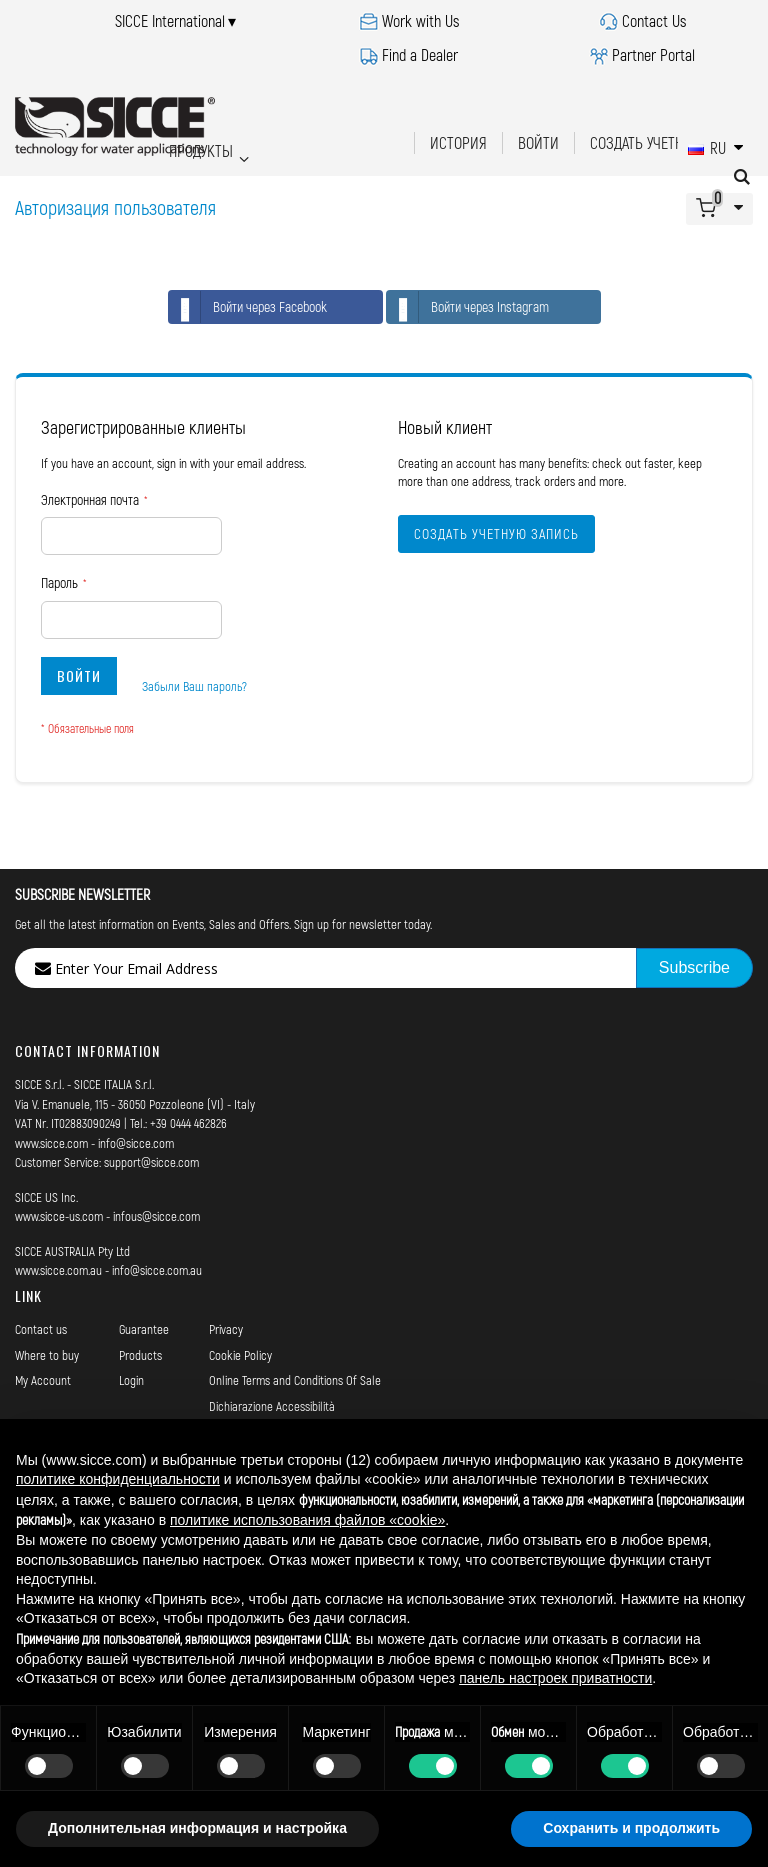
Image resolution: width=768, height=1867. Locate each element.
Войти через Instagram (468, 307)
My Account (43, 1380)
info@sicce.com (136, 1143)
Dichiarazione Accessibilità (272, 1406)
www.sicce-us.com (59, 1216)
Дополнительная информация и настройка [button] (197, 1828)
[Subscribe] (694, 968)
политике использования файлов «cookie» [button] (307, 1520)
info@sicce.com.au (157, 1270)
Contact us (41, 1329)
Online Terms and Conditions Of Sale (295, 1380)
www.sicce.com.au (58, 1270)
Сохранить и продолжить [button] (631, 1828)
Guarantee (144, 1329)
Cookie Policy (240, 1355)
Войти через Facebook (248, 307)
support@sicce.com (151, 1162)
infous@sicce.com (156, 1216)
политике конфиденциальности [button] (118, 1479)
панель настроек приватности (555, 1678)
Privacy (226, 1329)
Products (140, 1355)
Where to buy (47, 1355)
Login (131, 1380)
